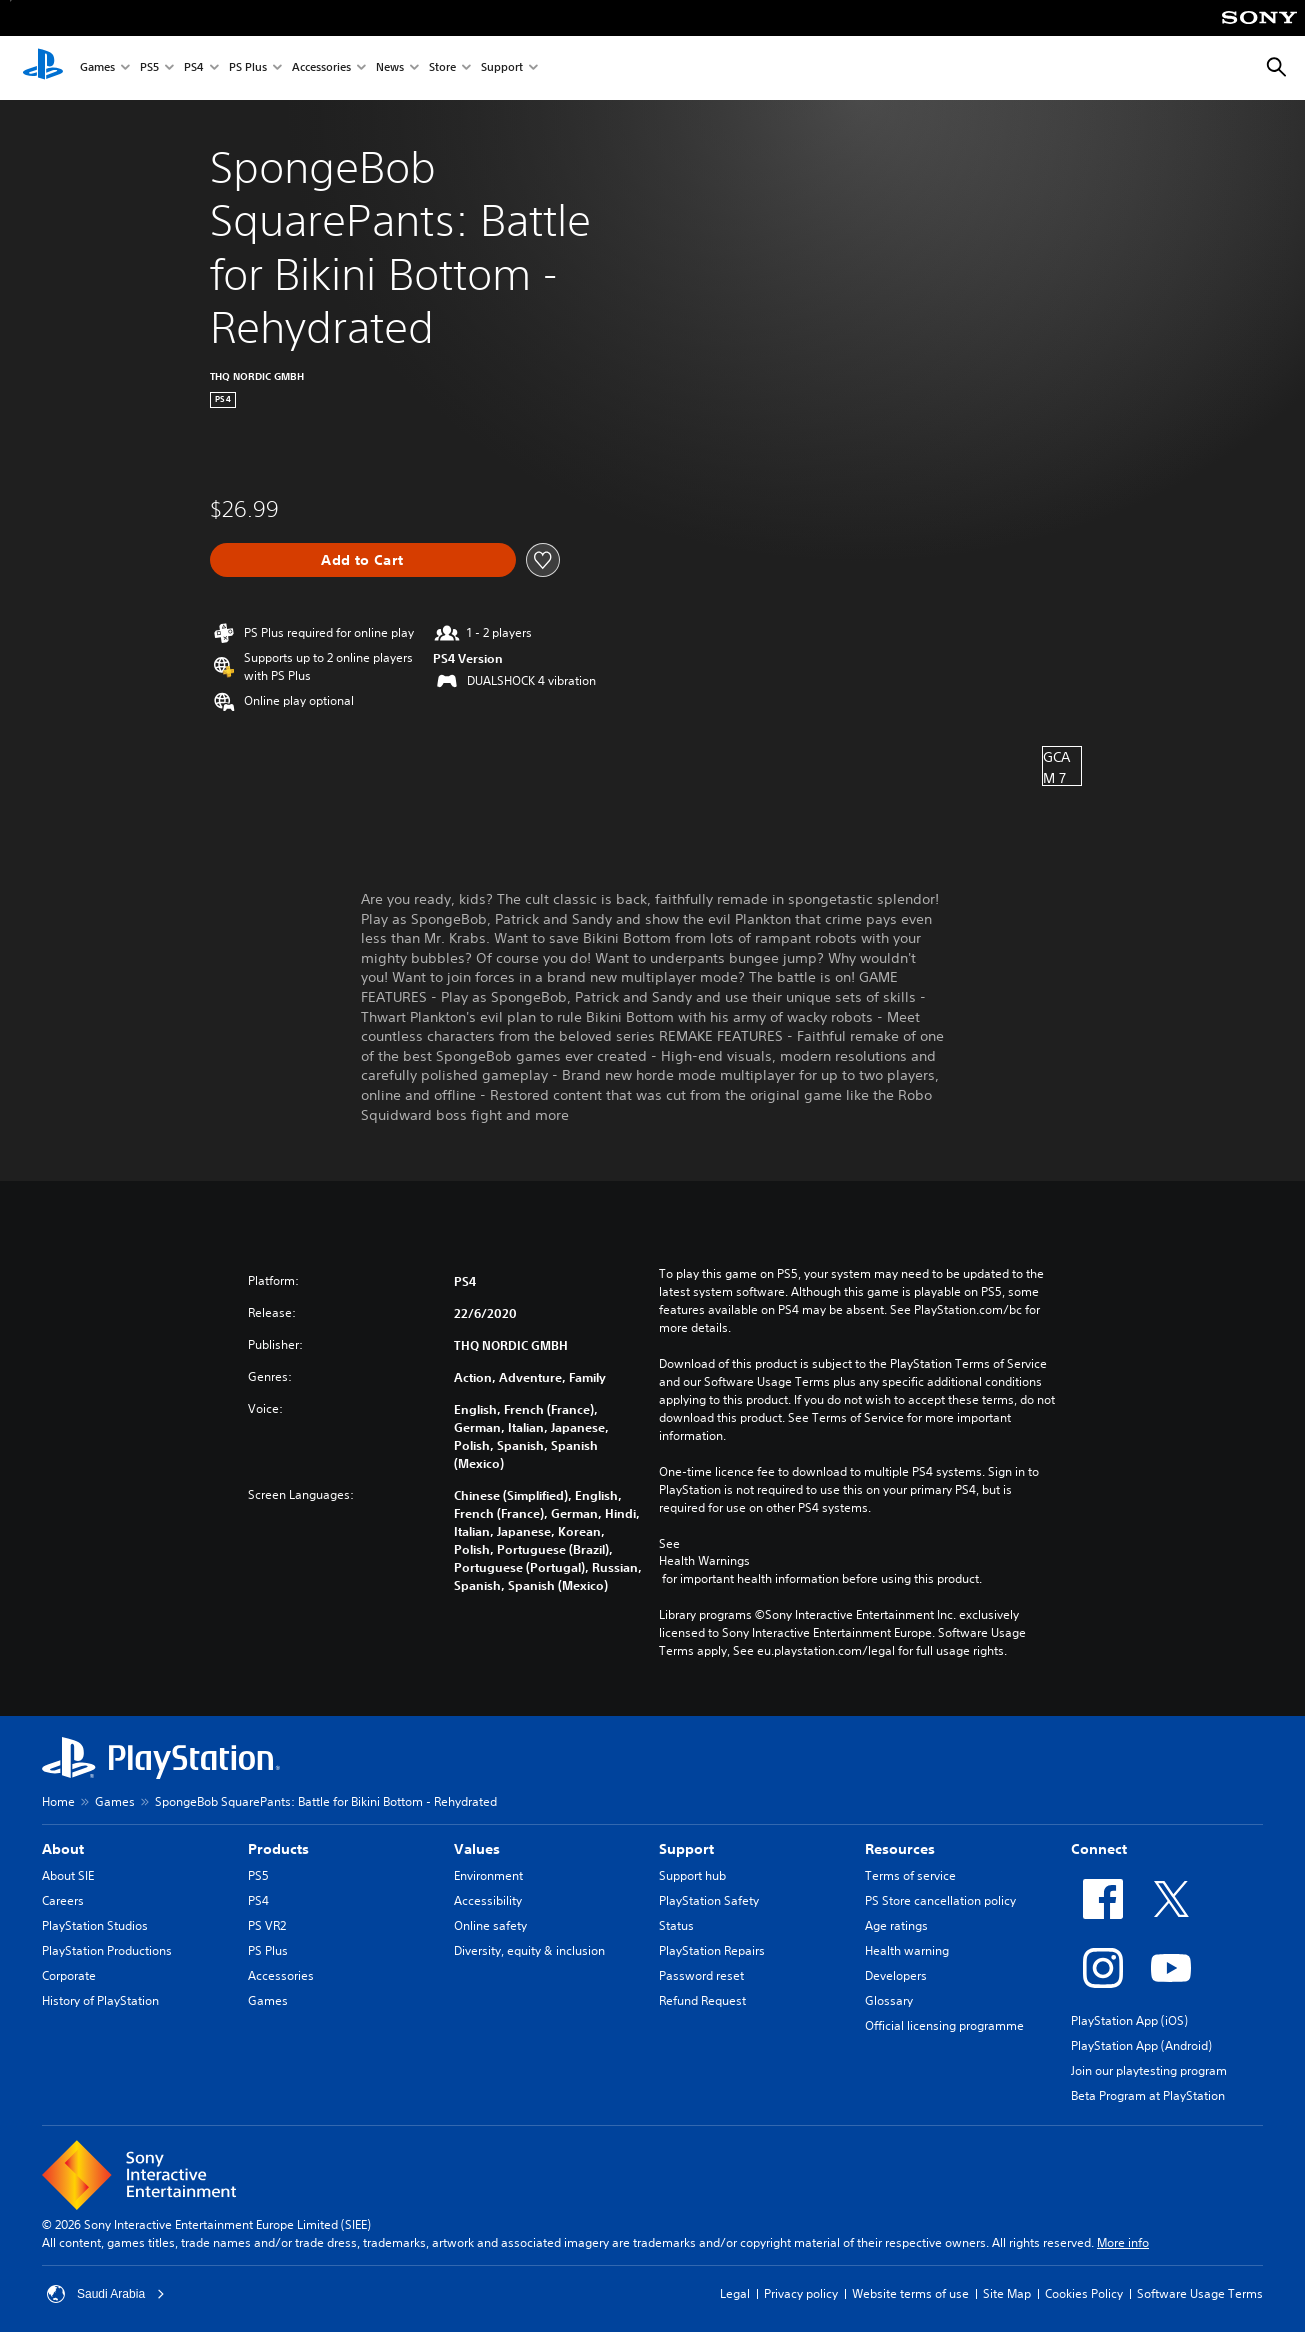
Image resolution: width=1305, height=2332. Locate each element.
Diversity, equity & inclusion (529, 1950)
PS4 (194, 68)
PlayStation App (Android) (1141, 2045)
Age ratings (896, 1925)
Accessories (321, 68)
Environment (488, 1875)
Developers (896, 1975)
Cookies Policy (1084, 2293)
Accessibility (488, 1900)
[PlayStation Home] (43, 68)
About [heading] (63, 1849)
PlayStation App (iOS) (1129, 2020)
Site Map (1007, 2293)
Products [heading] (278, 1849)
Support (502, 68)
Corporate (69, 1975)
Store (442, 68)
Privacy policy (801, 2293)
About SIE (68, 1875)
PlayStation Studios (95, 1925)
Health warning (907, 1950)
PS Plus (248, 68)
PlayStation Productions (107, 1950)
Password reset (701, 1975)
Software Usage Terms (1200, 2293)
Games (97, 68)
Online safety (490, 1925)
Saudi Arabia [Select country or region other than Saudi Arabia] (106, 2294)
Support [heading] (686, 1849)
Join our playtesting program (1149, 2070)
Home (58, 1801)
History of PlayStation (100, 2000)
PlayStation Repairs (712, 1950)
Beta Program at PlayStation (1148, 2095)
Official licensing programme (944, 2025)
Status (676, 1925)
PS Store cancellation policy (940, 1900)
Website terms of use (910, 2293)
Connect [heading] (1099, 1849)
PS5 (149, 68)
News (390, 68)
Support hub (692, 1875)
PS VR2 (267, 1925)
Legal (735, 2293)
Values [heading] (477, 1849)
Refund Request (702, 2000)
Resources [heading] (900, 1849)
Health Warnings (704, 1561)
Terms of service (910, 1875)
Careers (63, 1900)
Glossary (889, 2000)
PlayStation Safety (709, 1900)
